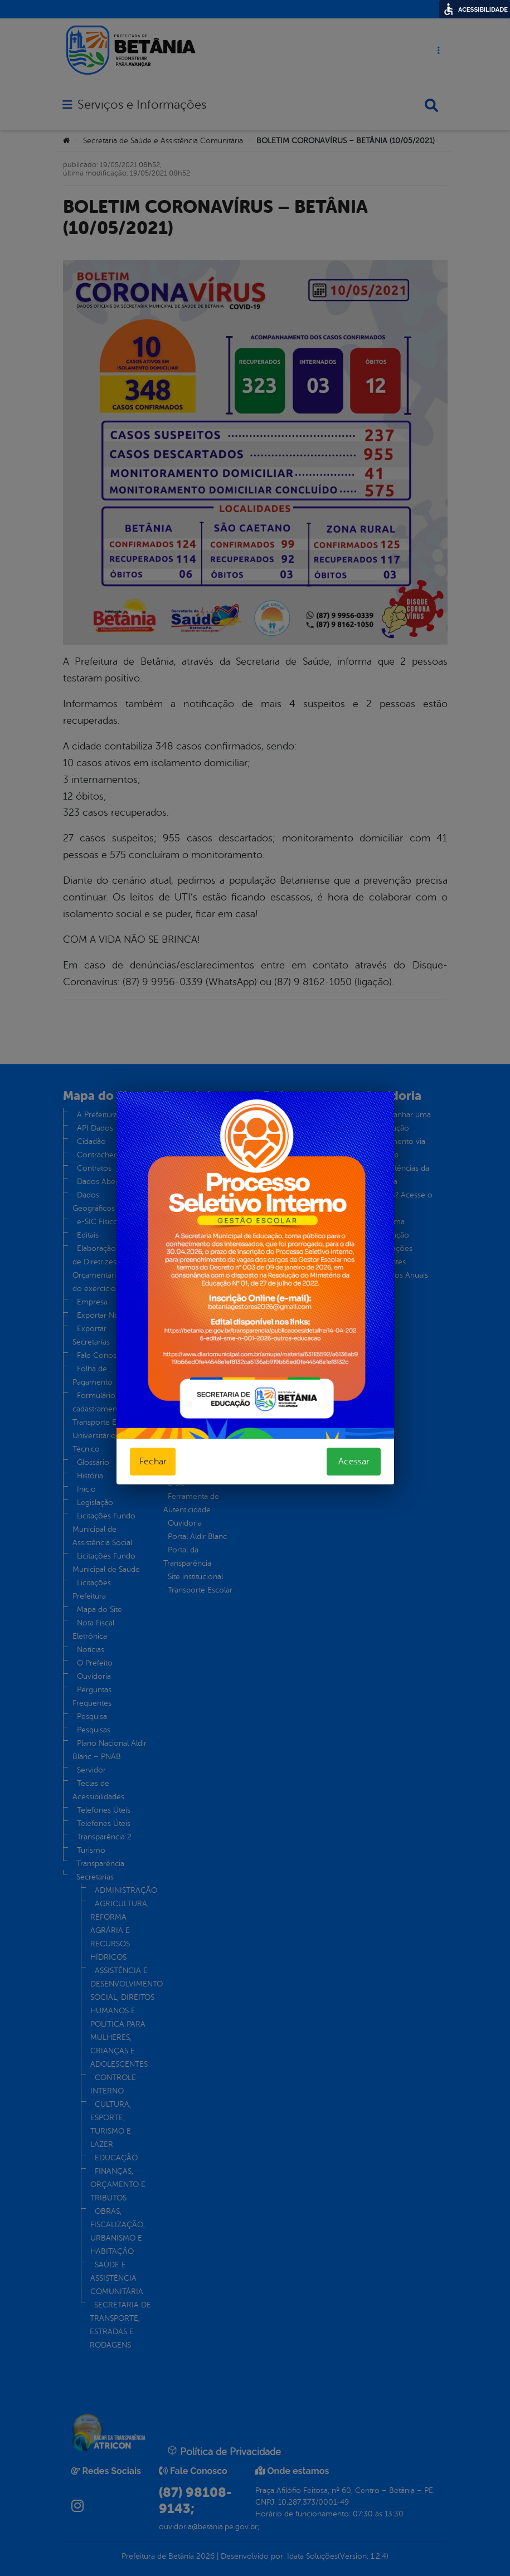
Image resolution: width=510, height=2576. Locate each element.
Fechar (152, 1462)
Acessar (353, 1462)
